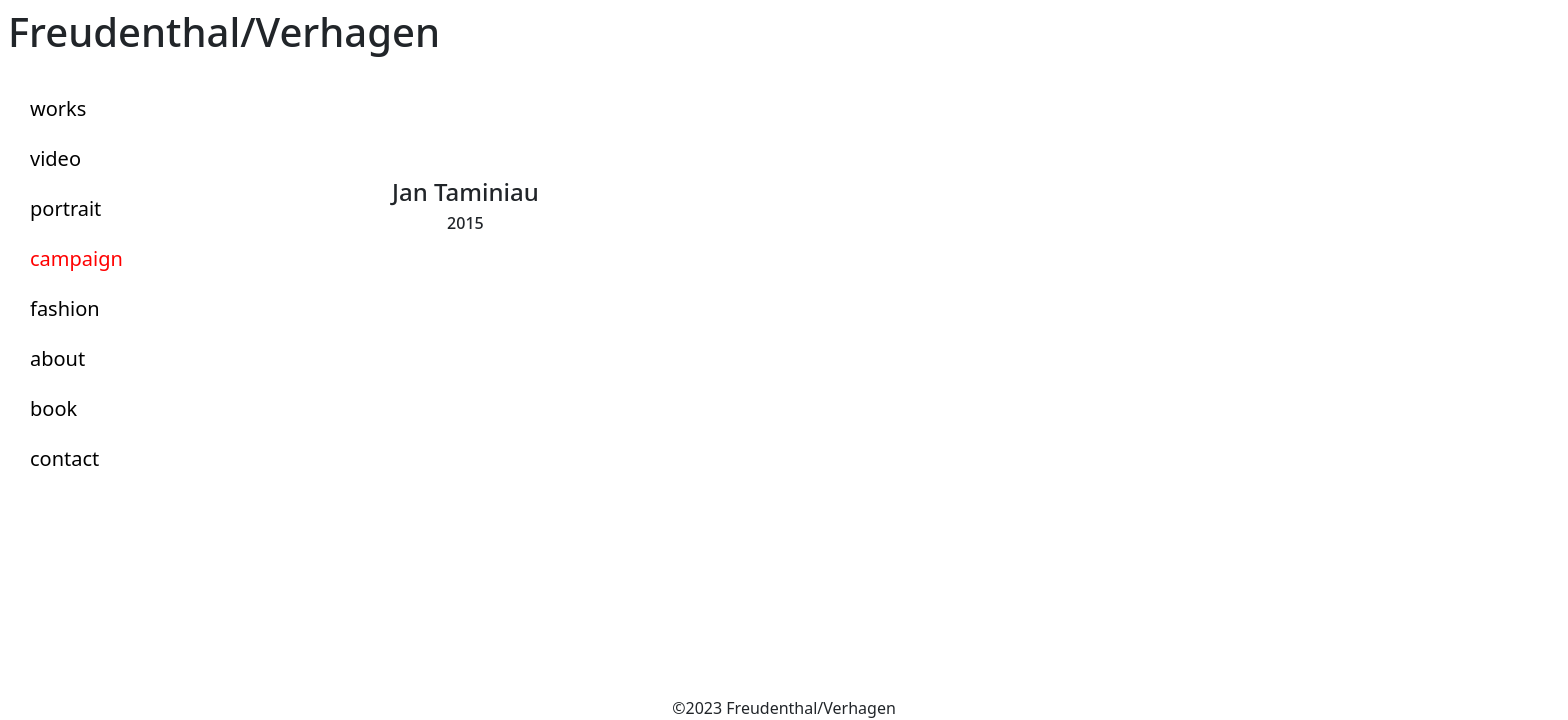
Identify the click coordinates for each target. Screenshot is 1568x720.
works (58, 108)
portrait (65, 208)
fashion (65, 308)
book (53, 408)
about (57, 358)
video (55, 158)
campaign (76, 258)
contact (64, 458)
